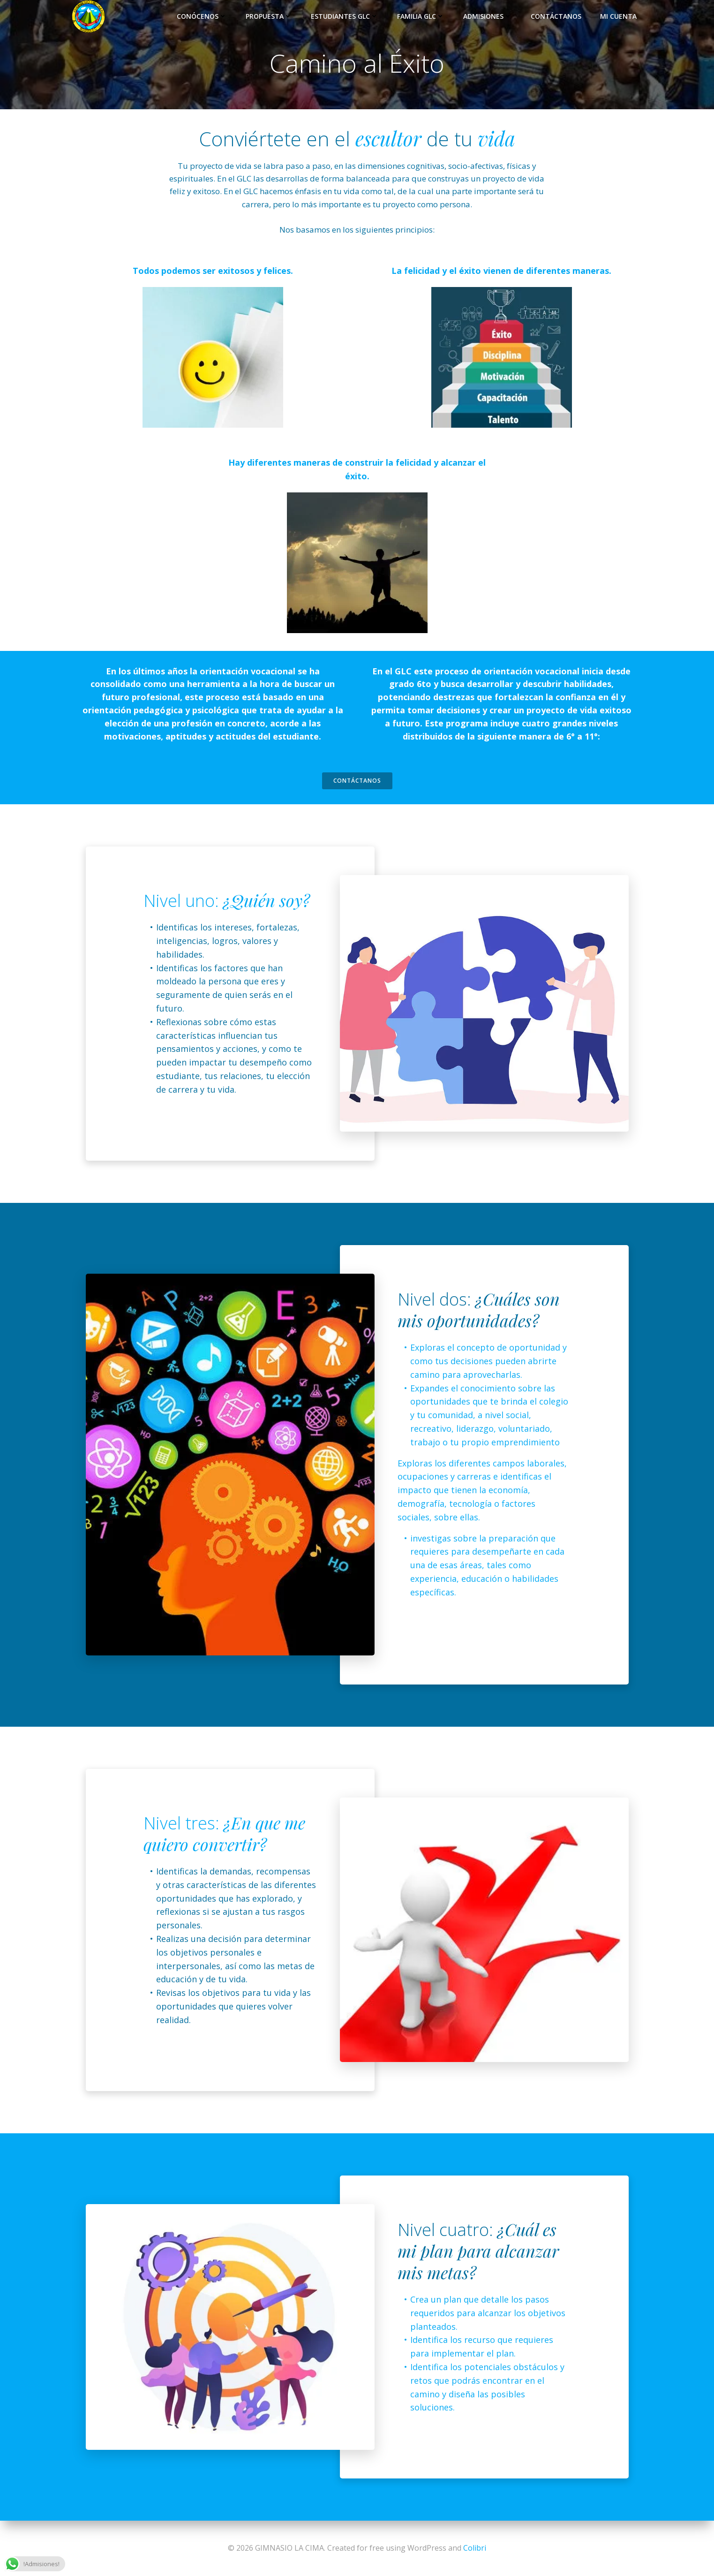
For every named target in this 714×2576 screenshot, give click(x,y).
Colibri (474, 2548)
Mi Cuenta (618, 16)
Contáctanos (556, 16)
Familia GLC (420, 16)
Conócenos (202, 16)
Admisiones (487, 16)
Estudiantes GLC (344, 16)
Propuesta (269, 16)
